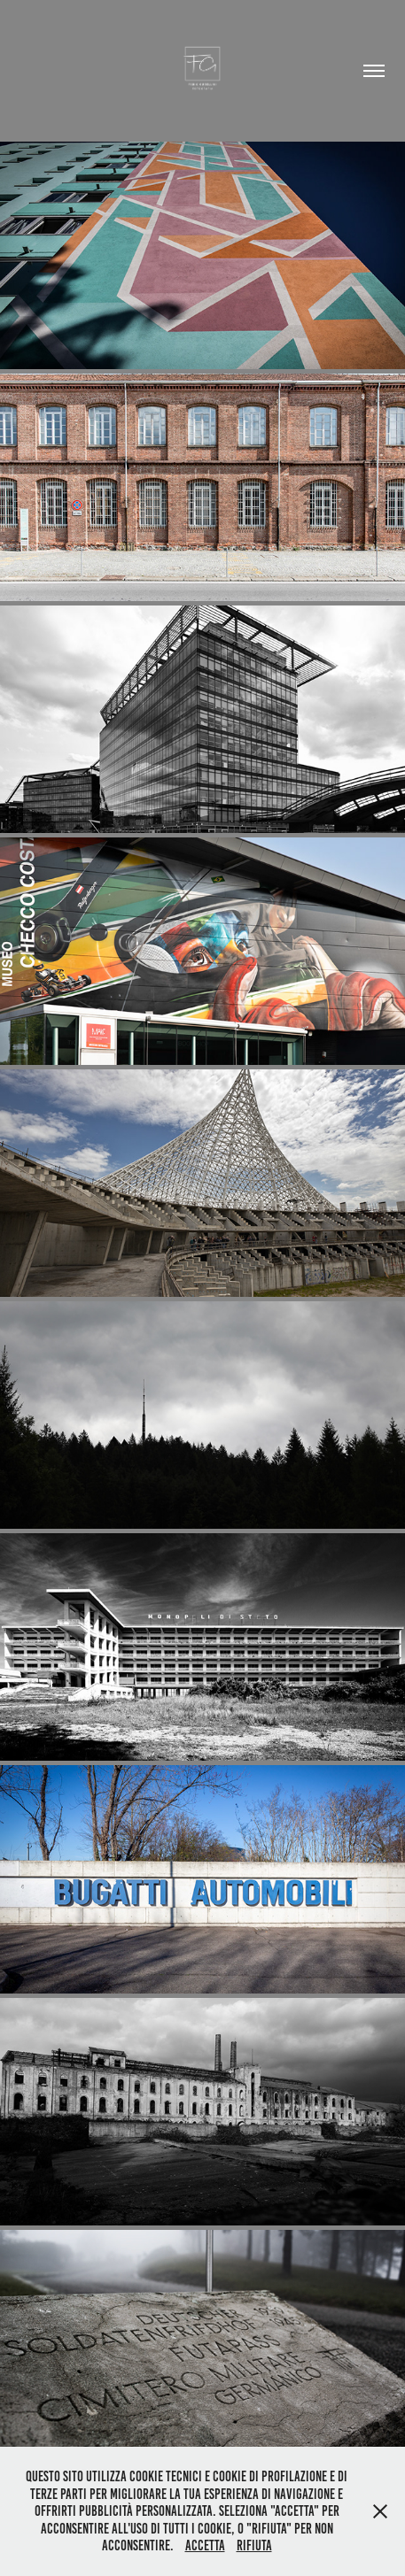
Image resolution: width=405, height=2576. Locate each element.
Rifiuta (254, 2545)
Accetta (205, 2545)
